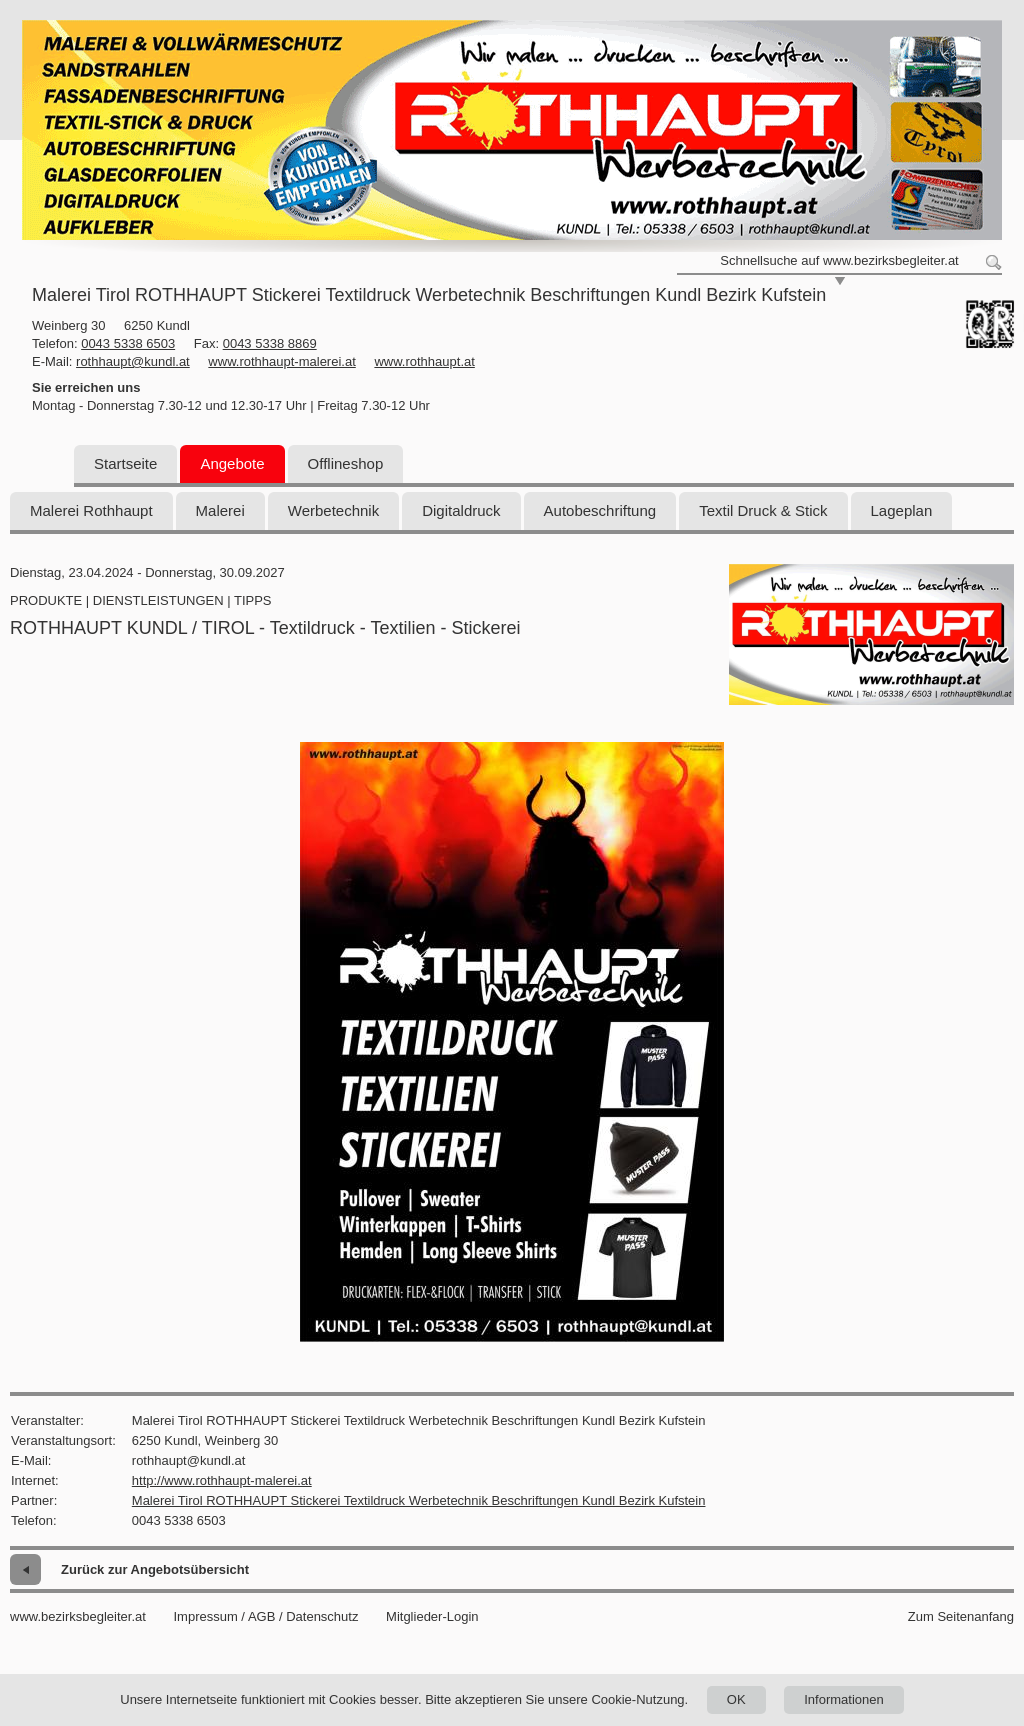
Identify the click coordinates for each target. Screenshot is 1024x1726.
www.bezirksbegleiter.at (78, 1616)
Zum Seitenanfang (961, 1616)
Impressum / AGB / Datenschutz (265, 1616)
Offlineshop (346, 463)
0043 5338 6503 (128, 343)
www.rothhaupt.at (424, 361)
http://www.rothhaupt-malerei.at (222, 1480)
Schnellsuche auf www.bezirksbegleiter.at (839, 260)
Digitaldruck (461, 510)
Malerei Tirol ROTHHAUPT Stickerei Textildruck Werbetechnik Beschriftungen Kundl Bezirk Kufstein (419, 1500)
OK (736, 1699)
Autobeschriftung (600, 510)
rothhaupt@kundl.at (133, 361)
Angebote (232, 463)
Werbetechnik (333, 510)
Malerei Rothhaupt (91, 510)
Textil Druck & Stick (763, 510)
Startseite (125, 463)
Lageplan (902, 510)
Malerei (220, 510)
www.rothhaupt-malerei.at (281, 361)
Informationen (844, 1699)
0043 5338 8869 (270, 343)
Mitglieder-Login (432, 1616)
